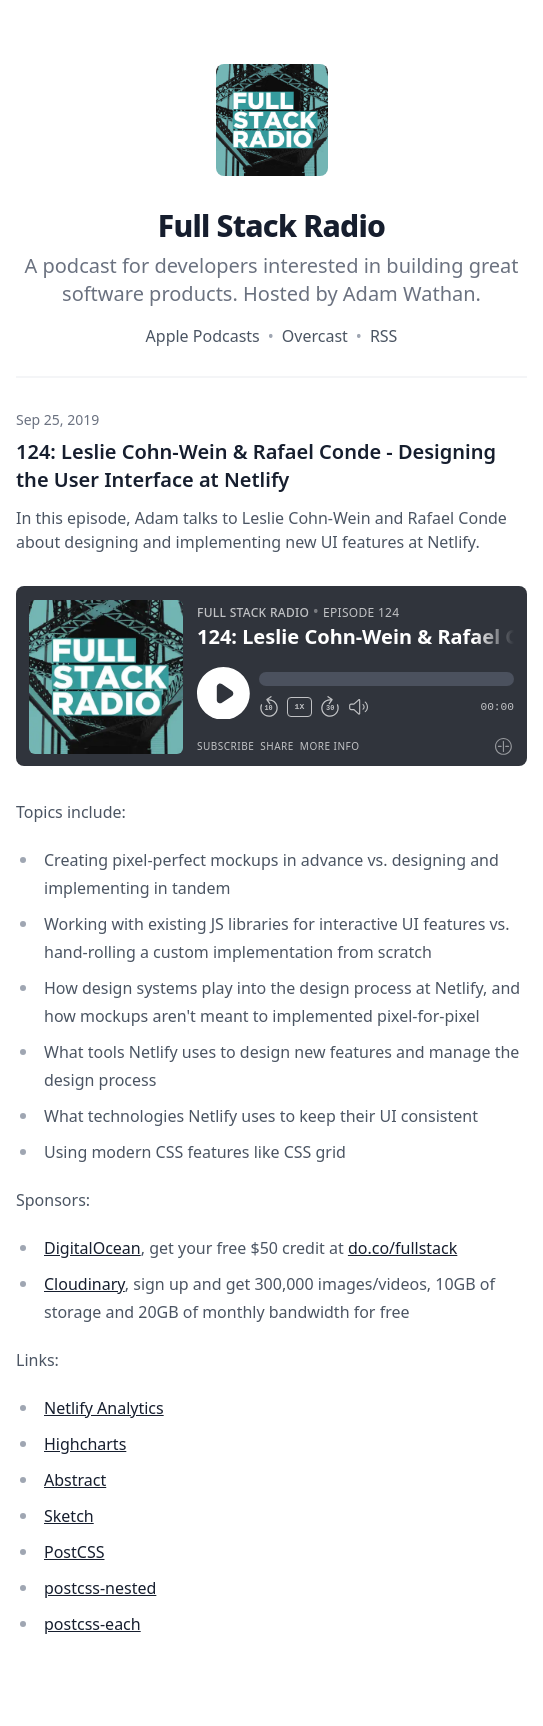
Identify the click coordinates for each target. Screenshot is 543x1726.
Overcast (315, 336)
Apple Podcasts (203, 336)
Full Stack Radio (271, 225)
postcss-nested (100, 1588)
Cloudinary (84, 1284)
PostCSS (74, 1552)
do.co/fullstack (402, 1248)
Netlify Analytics (104, 1408)
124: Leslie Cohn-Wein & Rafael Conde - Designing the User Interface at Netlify (256, 465)
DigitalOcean (92, 1248)
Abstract (75, 1480)
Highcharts (85, 1444)
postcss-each (92, 1624)
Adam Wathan (409, 293)
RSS (384, 336)
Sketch (69, 1516)
